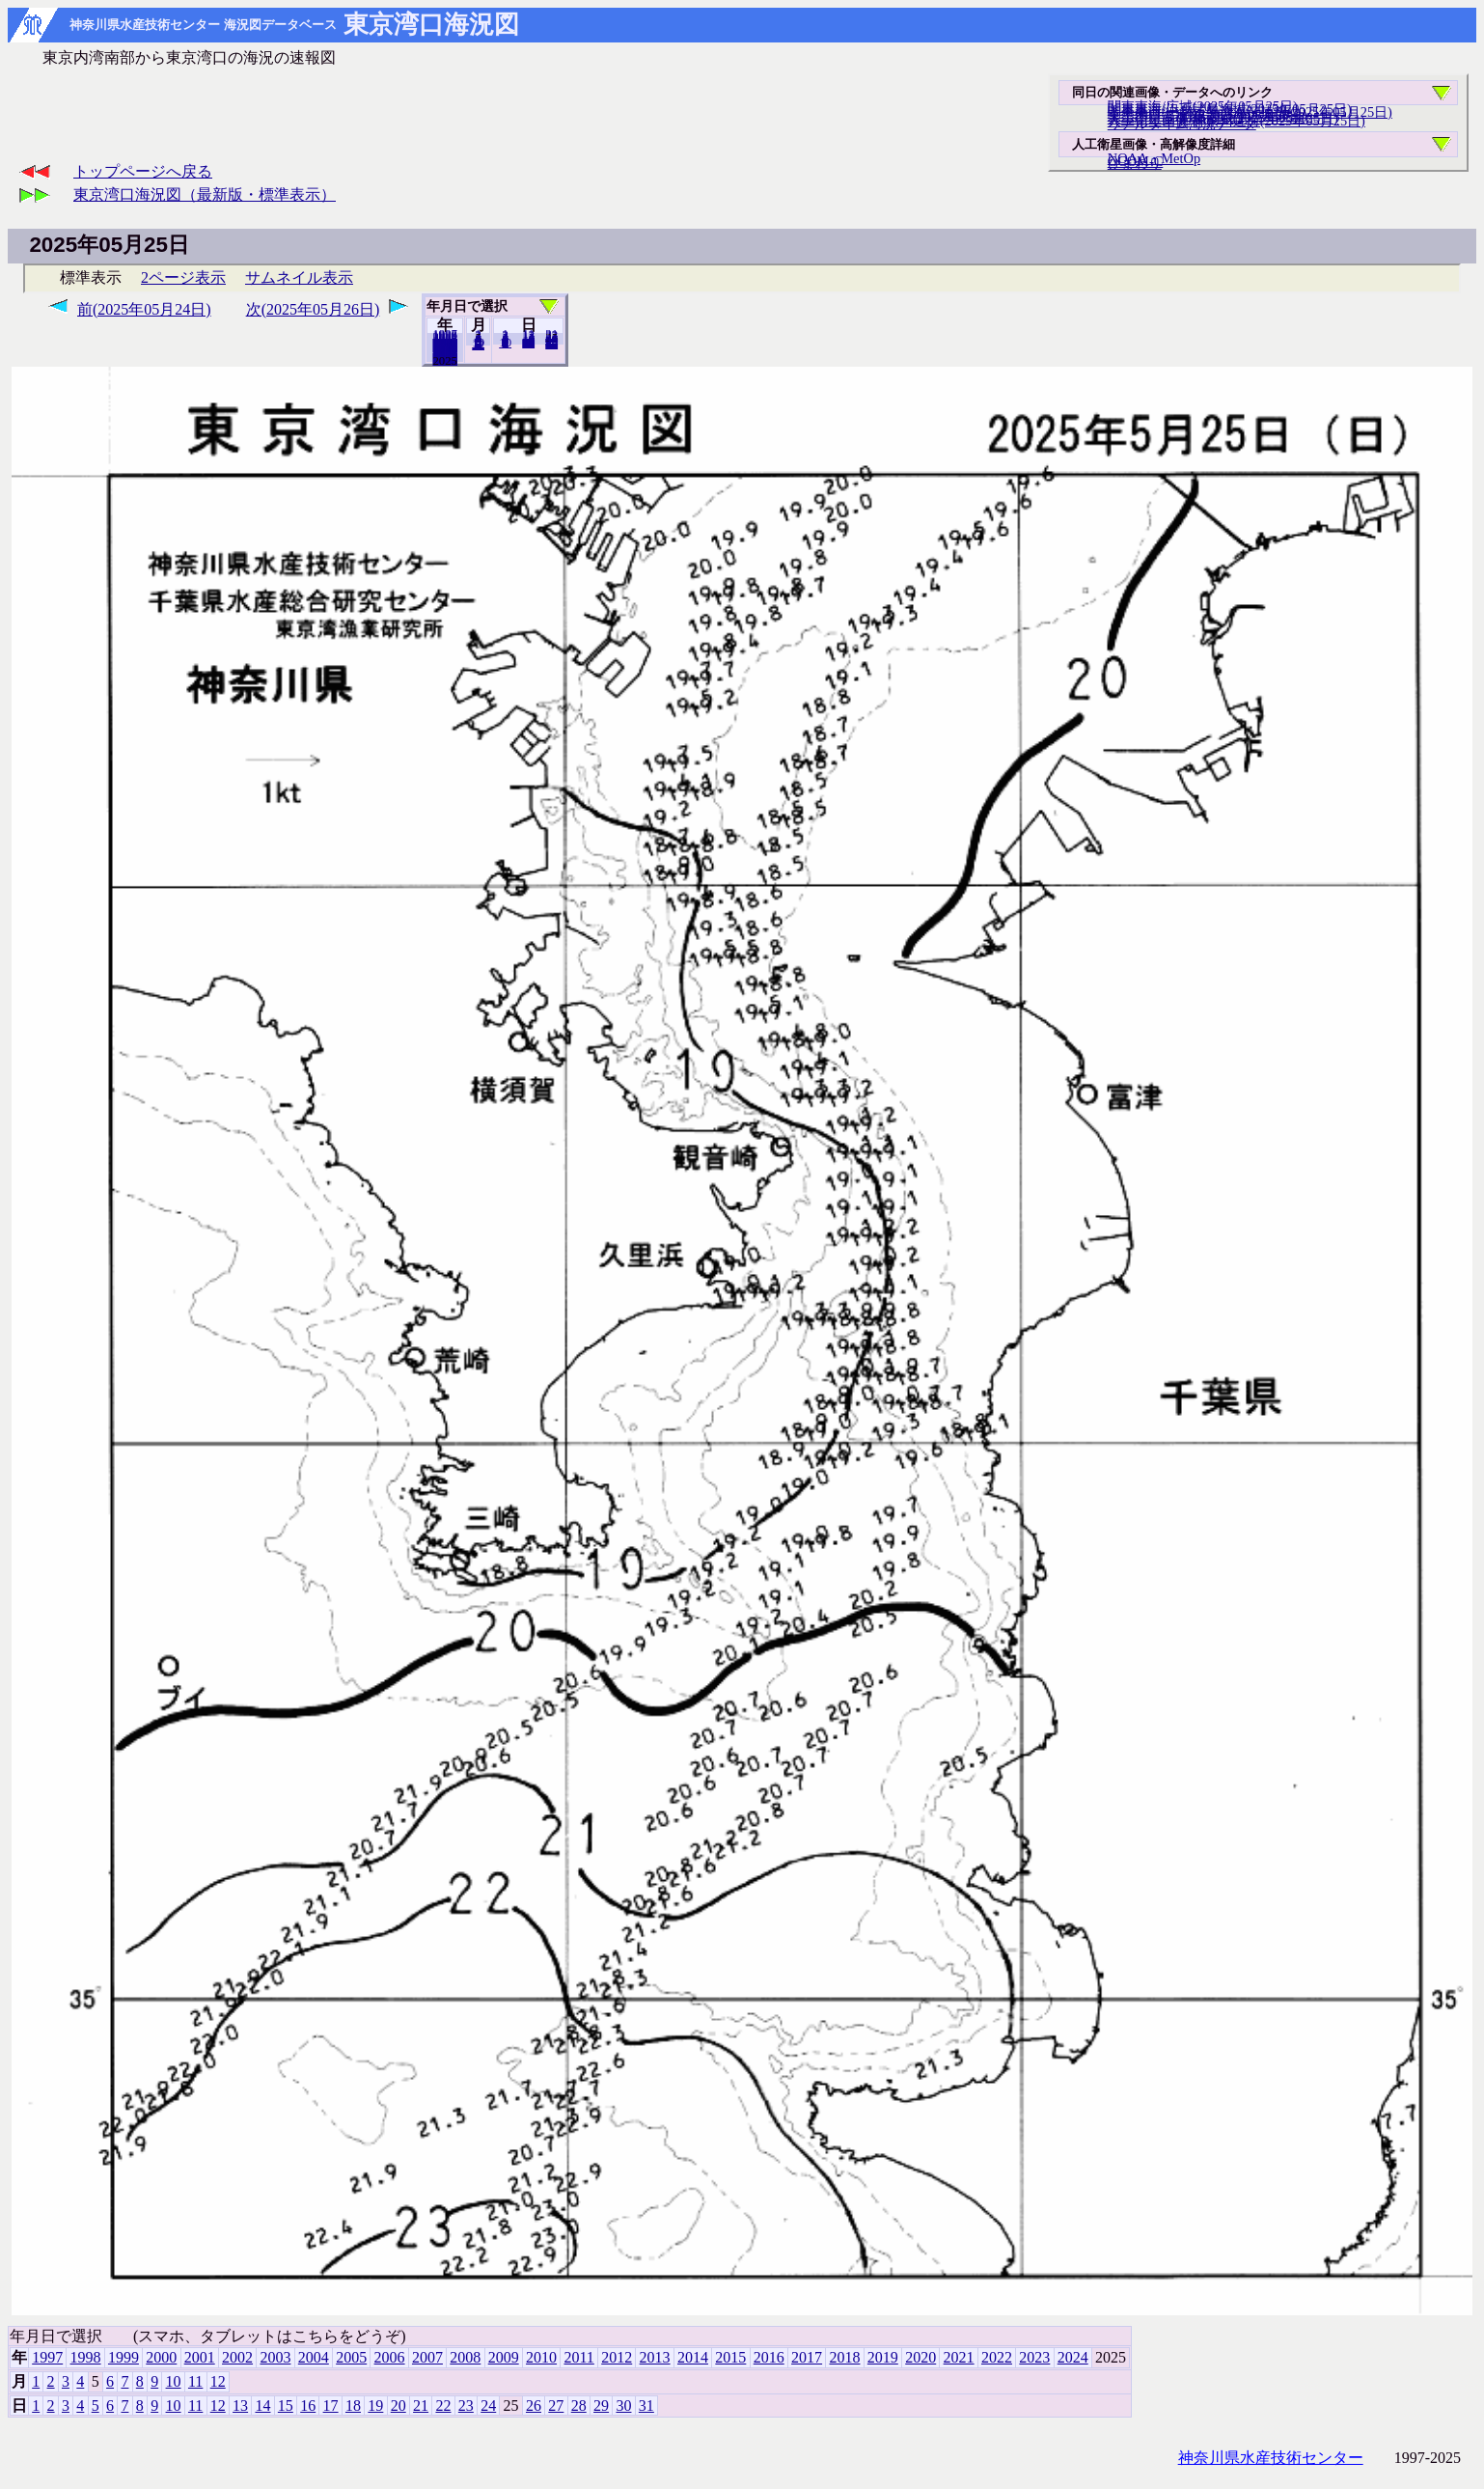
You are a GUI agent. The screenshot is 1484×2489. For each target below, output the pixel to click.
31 (551, 343)
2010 (541, 2357)
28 (579, 2405)
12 (478, 344)
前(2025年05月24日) (144, 309)
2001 (199, 2357)
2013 (655, 2357)
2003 (275, 2357)
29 (601, 2405)
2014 (692, 2357)
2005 (351, 2357)
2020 (920, 2357)
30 (623, 2405)
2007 (427, 2357)
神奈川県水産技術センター (1270, 2457)
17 (331, 2405)
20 (528, 342)
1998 (85, 2357)
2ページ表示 (183, 277)
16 (308, 2405)
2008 (465, 2357)
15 (285, 2405)
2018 (844, 2357)
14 (262, 2405)
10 (505, 342)
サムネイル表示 (299, 277)
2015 (730, 2357)
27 (555, 2405)
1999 (123, 2357)
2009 (503, 2357)
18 (353, 2405)
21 (420, 2405)
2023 (1034, 2357)
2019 (882, 2357)
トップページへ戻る (142, 171)
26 (533, 2405)
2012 (616, 2357)
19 (375, 2405)
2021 (959, 2357)
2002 (237, 2357)
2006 (389, 2357)
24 (488, 2405)
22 (443, 2405)
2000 (161, 2357)
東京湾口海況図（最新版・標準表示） (204, 194)
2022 (996, 2357)
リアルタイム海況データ (1182, 123)
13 (240, 2405)
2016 (769, 2357)
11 (195, 2381)
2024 (444, 360)
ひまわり (1135, 163)
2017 (806, 2357)
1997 (47, 2357)
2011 (578, 2357)
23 (466, 2405)
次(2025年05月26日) (313, 309)
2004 (313, 2357)
